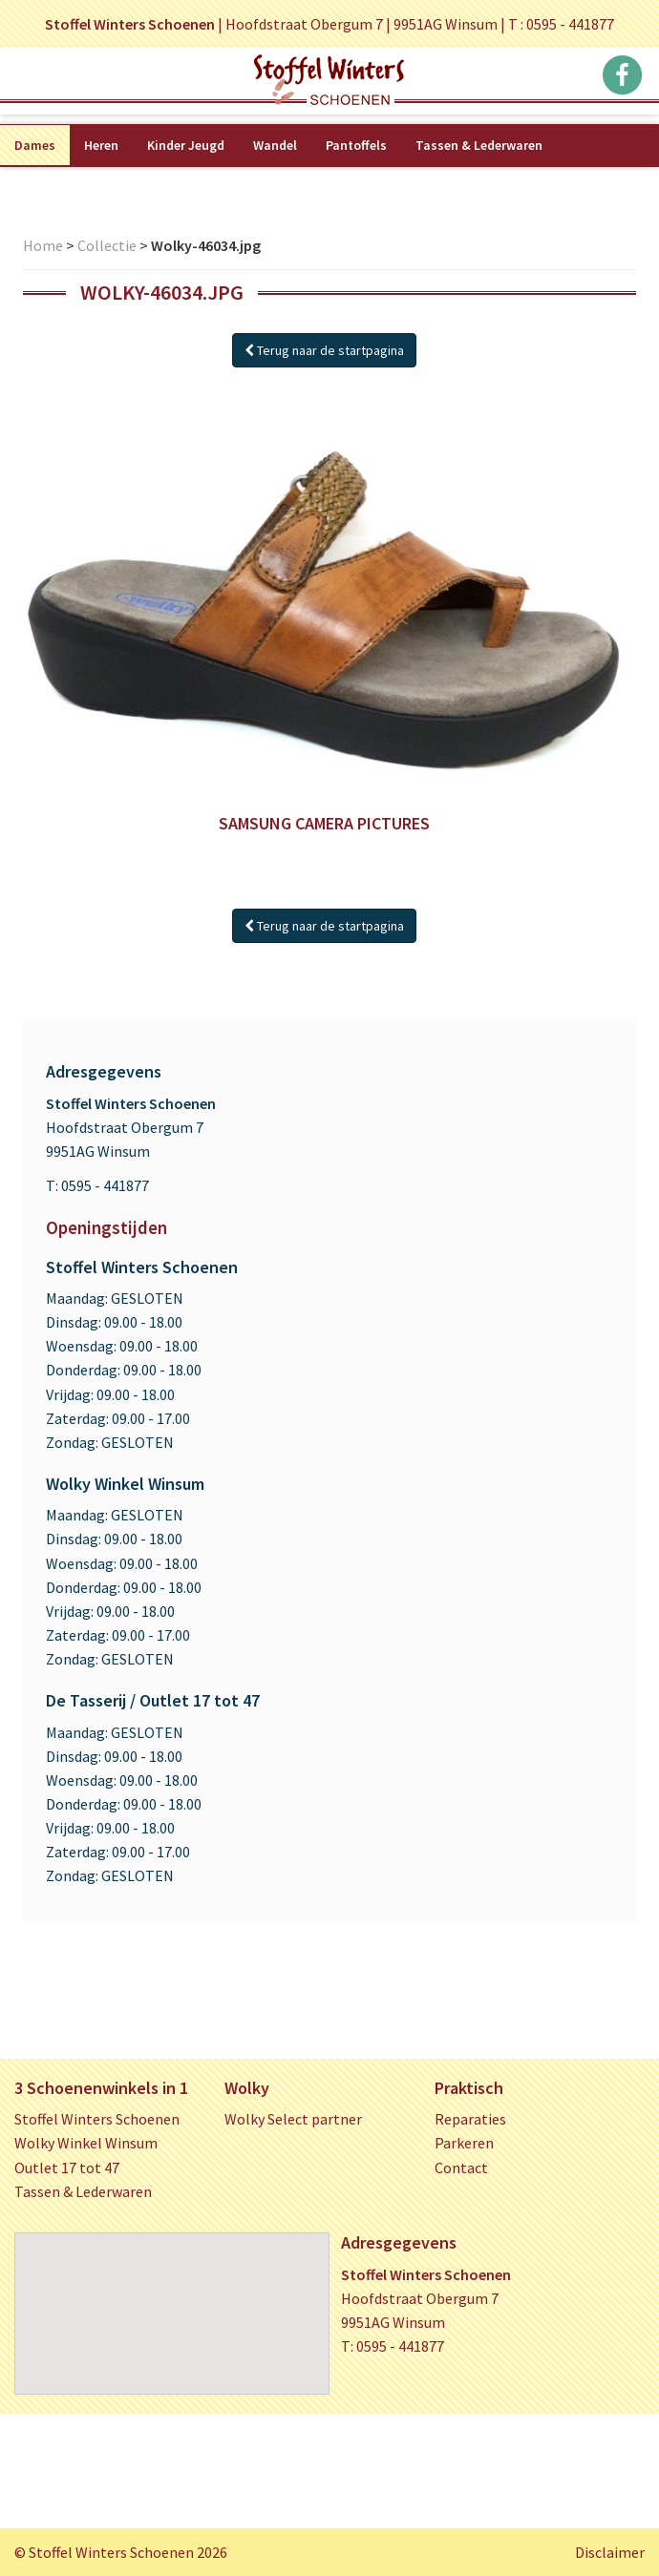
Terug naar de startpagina (324, 350)
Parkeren (464, 2142)
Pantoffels (356, 145)
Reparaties (470, 2118)
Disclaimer (610, 2552)
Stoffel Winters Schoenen (97, 2118)
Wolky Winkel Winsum (86, 2142)
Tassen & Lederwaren (478, 145)
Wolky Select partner (293, 2118)
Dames (34, 145)
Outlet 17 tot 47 (66, 2167)
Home (43, 245)
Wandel (275, 145)
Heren (101, 145)
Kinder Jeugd (185, 145)
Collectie (107, 245)
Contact (461, 2167)
